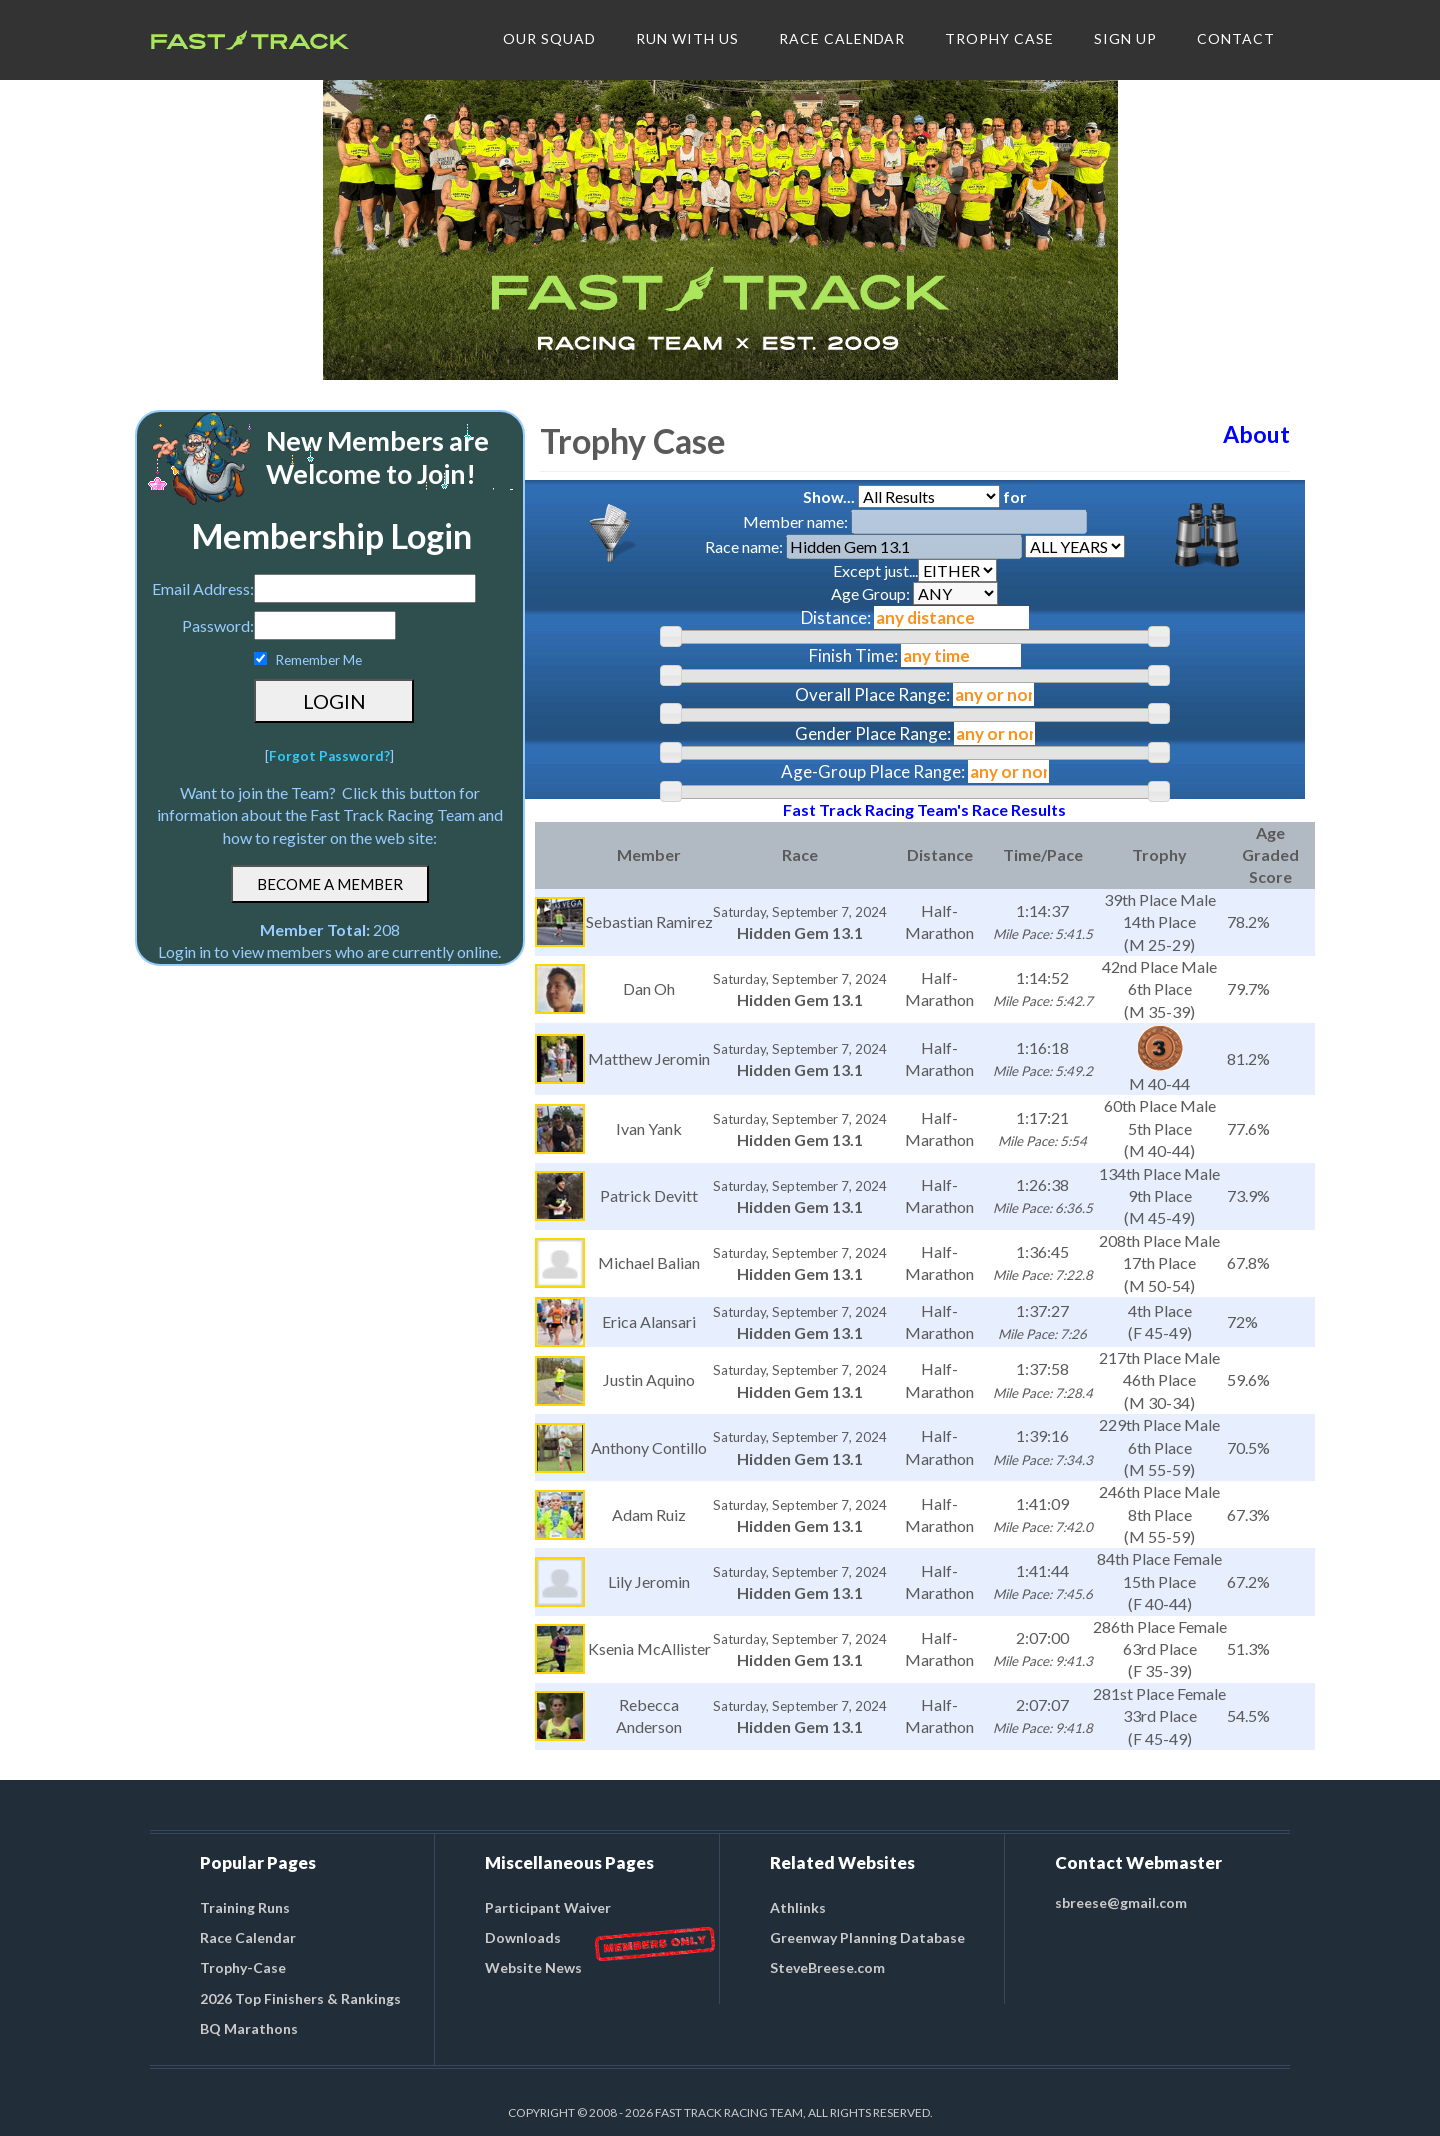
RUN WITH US (687, 38)
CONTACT (1236, 38)
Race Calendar (248, 1937)
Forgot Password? (329, 756)
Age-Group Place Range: (873, 771)
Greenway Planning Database (867, 1937)
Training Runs (245, 1907)
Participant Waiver (548, 1907)
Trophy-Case (243, 1967)
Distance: (836, 617)
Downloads (523, 1937)
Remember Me (318, 660)
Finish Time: (853, 655)
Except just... (915, 570)
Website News (533, 1967)
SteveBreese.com (827, 1967)
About (1256, 434)
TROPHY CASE (999, 38)
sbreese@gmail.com (1121, 1902)
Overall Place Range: (872, 694)
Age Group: (914, 593)
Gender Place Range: (873, 733)
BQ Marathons (249, 2028)
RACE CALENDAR (842, 38)
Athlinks (798, 1907)
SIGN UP (1125, 38)
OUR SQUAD (549, 38)
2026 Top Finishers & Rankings (300, 1998)
